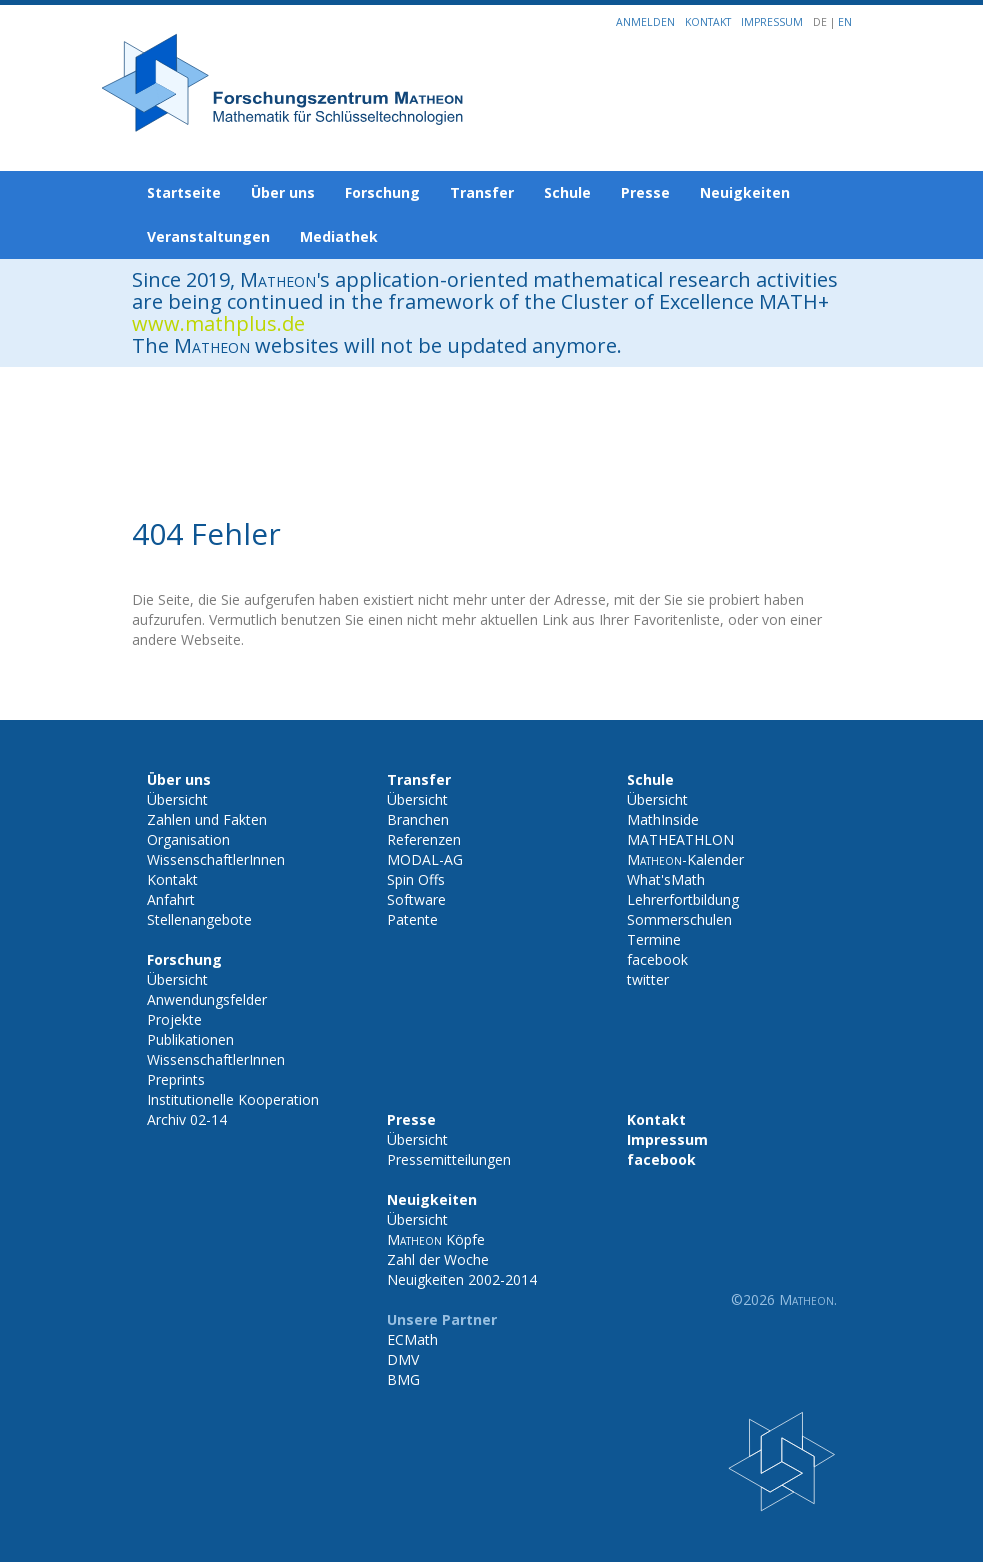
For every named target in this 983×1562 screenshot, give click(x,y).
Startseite (184, 192)
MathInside (663, 819)
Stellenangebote (199, 919)
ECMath (412, 1339)
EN (845, 22)
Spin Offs (416, 879)
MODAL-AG (425, 859)
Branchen (418, 819)
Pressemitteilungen (449, 1159)
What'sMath (666, 879)
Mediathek (339, 236)
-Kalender (685, 859)
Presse (645, 192)
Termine (654, 939)
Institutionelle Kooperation (233, 1099)
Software (416, 899)
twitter (648, 979)
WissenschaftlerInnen (216, 859)
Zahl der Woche (438, 1259)
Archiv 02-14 (187, 1119)
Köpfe (436, 1239)
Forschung (382, 192)
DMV (403, 1359)
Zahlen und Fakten (207, 819)
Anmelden (645, 22)
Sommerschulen (679, 919)
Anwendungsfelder (207, 999)
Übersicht (177, 799)
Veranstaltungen (208, 236)
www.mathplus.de (218, 323)
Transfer (482, 192)
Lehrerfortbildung (683, 899)
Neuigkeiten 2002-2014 (462, 1279)
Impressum (772, 22)
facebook (657, 959)
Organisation (188, 839)
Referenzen (424, 839)
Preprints (176, 1079)
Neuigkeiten (745, 192)
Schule (567, 192)
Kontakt (708, 22)
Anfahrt (171, 899)
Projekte (174, 1019)
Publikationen (190, 1039)
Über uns (283, 192)
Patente (412, 919)
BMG (403, 1379)
